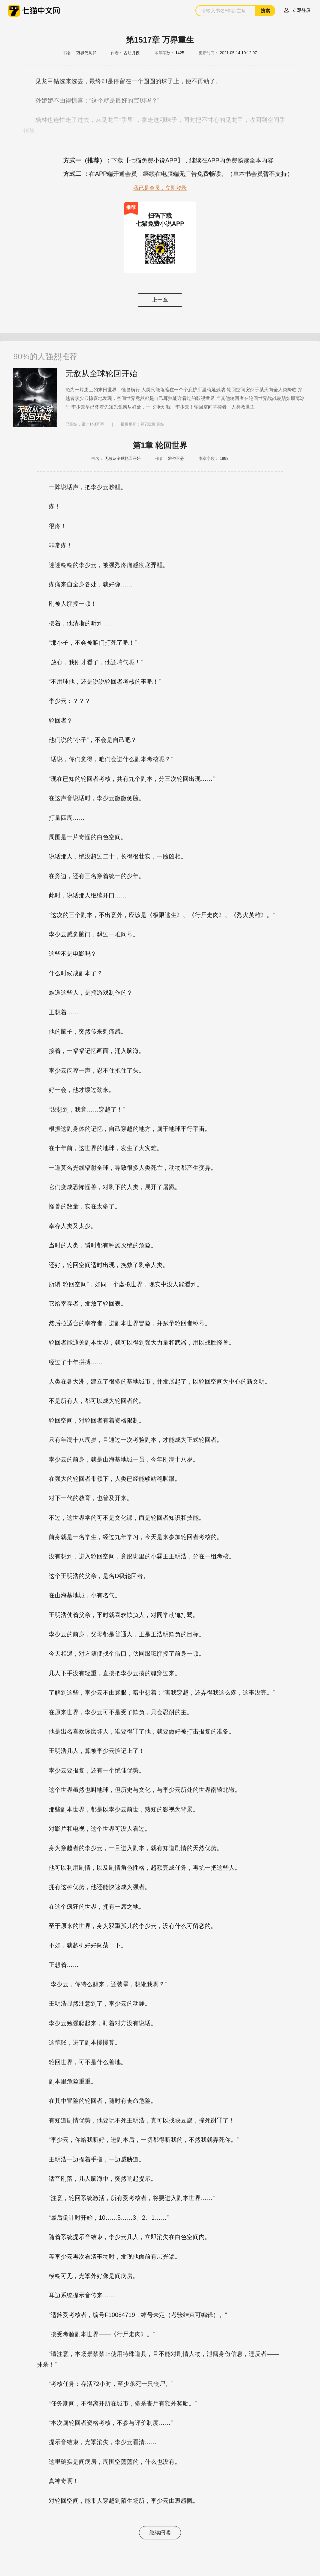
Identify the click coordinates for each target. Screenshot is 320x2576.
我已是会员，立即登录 (160, 188)
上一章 (160, 300)
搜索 (265, 10)
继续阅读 (160, 2532)
